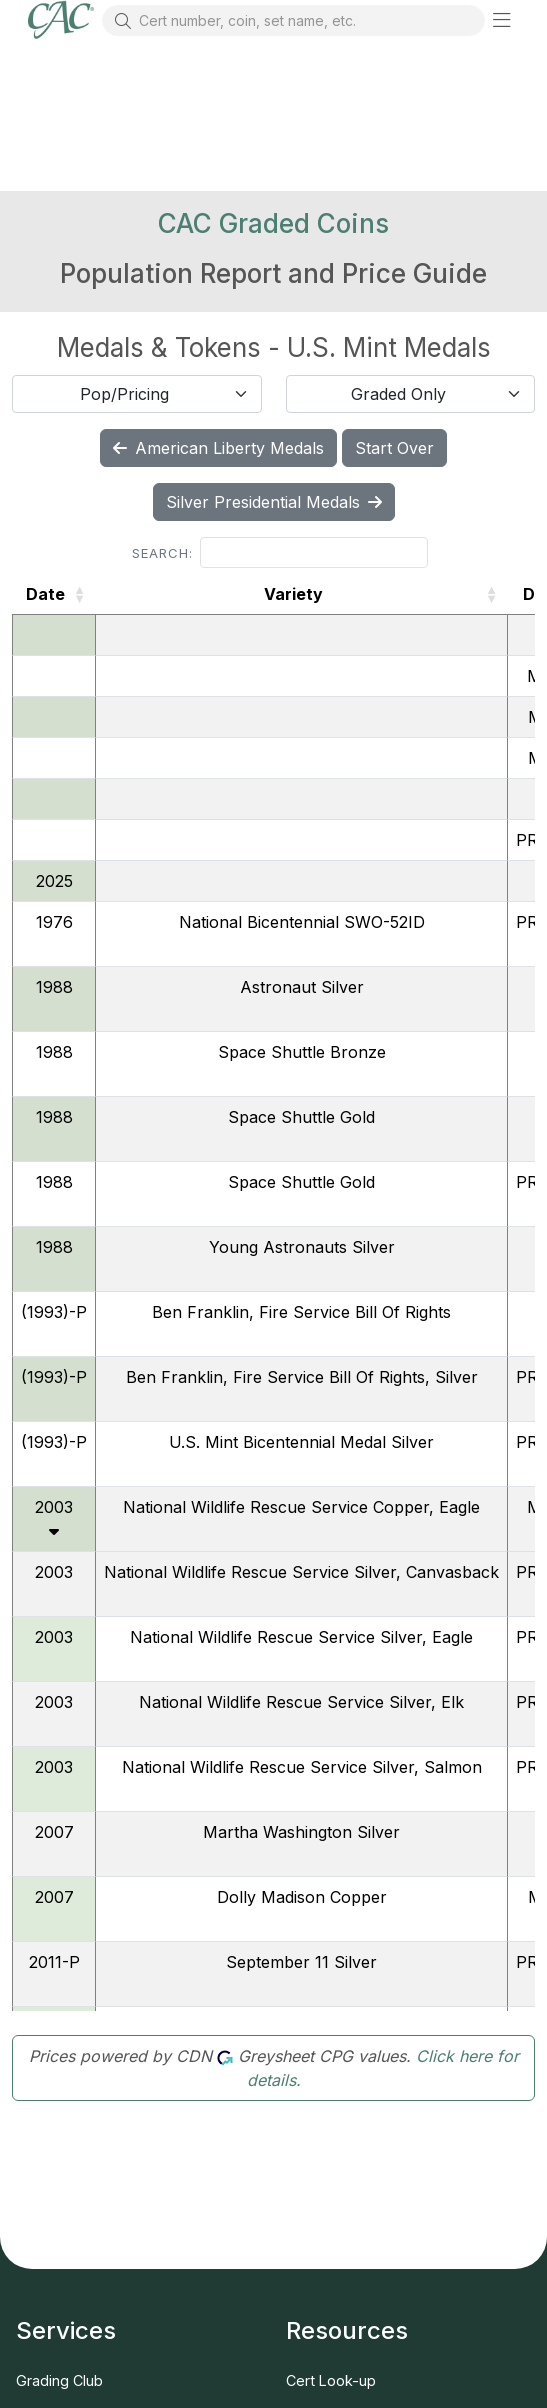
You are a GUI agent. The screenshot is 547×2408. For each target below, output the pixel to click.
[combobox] (137, 394)
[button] (502, 20)
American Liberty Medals (218, 448)
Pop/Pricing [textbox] (124, 394)
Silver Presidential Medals (274, 502)
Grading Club (59, 2380)
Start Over (394, 448)
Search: (280, 552)
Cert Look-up (331, 2380)
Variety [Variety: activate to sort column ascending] (293, 594)
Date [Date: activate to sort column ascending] (45, 594)
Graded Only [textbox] (398, 394)
